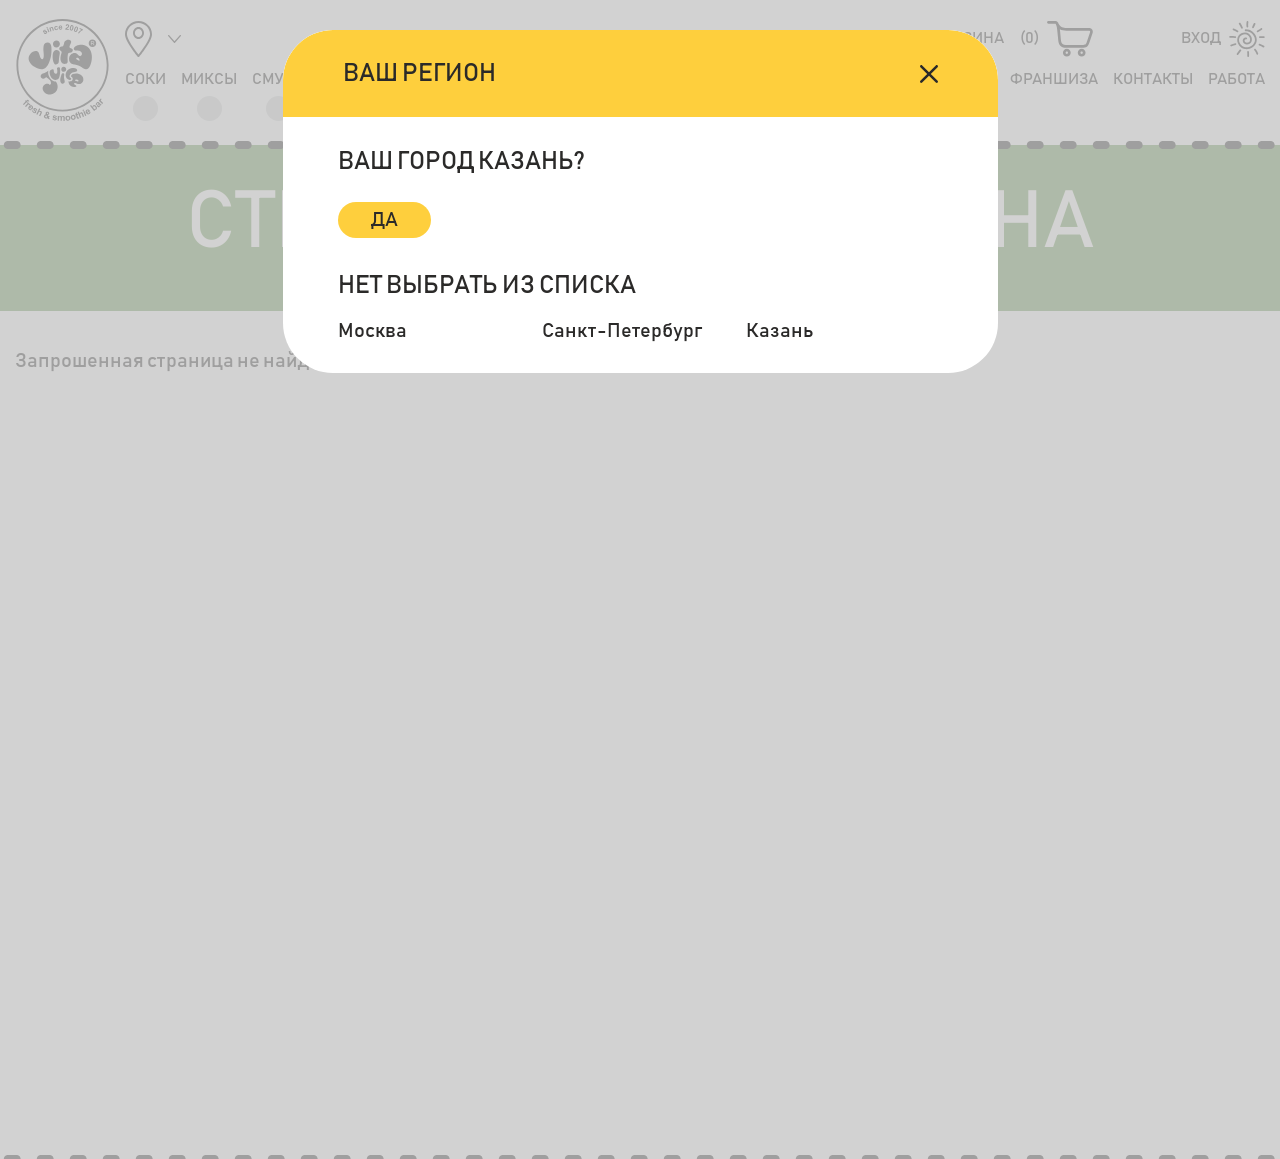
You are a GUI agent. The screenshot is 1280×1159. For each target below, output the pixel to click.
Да (384, 220)
